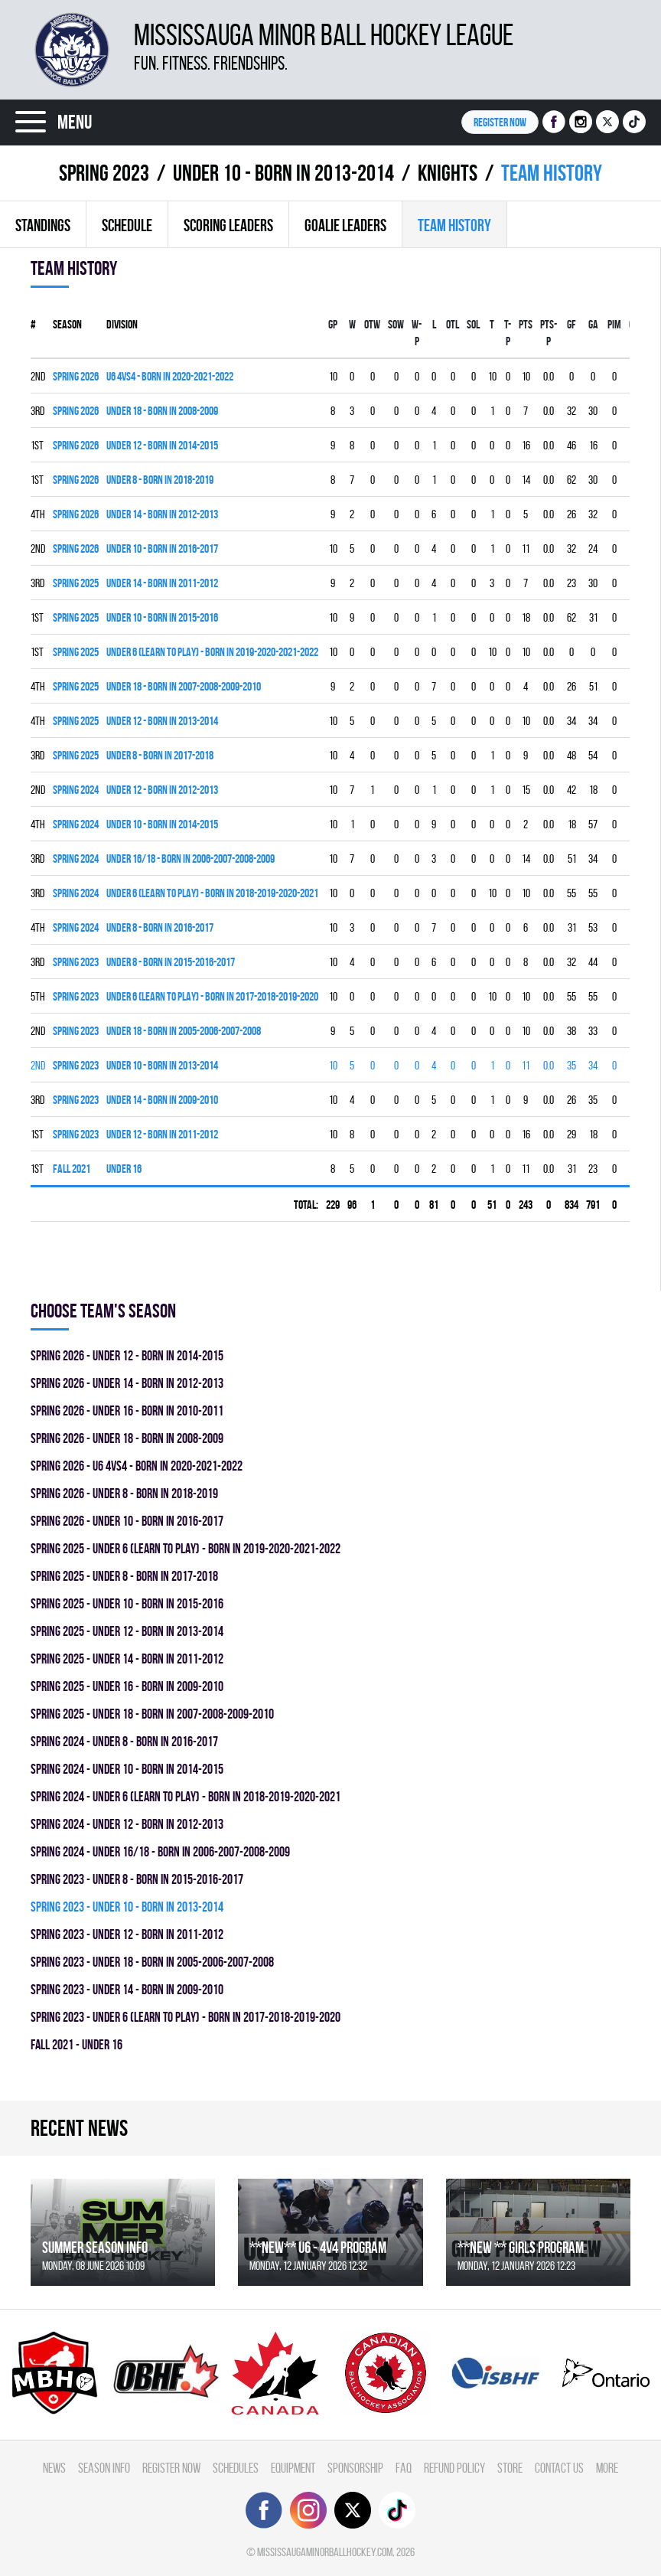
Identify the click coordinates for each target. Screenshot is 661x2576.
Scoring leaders (228, 225)
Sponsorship (355, 2467)
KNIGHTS (447, 172)
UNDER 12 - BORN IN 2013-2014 (162, 720)
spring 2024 (76, 789)
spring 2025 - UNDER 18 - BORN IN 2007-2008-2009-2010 (152, 1713)
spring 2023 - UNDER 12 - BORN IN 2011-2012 (127, 1934)
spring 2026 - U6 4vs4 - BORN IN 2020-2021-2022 (137, 1465)
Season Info (104, 2467)
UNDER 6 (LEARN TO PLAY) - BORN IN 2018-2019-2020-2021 (212, 892)
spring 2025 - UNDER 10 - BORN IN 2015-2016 (127, 1603)
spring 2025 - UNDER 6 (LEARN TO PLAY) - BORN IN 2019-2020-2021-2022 (185, 1548)
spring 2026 (76, 376)
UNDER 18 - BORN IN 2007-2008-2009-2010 (183, 686)
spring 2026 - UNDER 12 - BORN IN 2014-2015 (127, 1355)
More (607, 2467)
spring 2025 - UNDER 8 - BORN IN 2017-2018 (124, 1576)
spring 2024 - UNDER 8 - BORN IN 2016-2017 (124, 1741)
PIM (614, 324)
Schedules (236, 2467)
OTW (372, 324)
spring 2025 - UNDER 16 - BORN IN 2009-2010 (127, 1686)
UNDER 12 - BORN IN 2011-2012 (162, 1134)
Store (510, 2467)
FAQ (404, 2467)
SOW (396, 324)
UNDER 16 (124, 1168)
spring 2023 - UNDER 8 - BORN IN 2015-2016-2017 (137, 1879)
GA (593, 324)
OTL (452, 324)
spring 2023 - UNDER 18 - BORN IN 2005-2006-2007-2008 (152, 1961)
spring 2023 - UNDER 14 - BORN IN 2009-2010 (127, 1989)
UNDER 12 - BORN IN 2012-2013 (162, 789)
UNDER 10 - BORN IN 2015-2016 (162, 617)
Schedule (127, 225)
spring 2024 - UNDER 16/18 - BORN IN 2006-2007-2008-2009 (160, 1851)
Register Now (171, 2467)
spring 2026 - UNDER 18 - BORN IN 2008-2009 (127, 1438)
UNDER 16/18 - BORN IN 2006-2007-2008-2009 (190, 858)
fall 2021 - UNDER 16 (76, 2044)
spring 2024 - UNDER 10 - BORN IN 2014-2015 (127, 1768)
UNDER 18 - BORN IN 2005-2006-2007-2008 (183, 1030)
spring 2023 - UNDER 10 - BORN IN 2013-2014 (127, 1906)
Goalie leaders (345, 225)
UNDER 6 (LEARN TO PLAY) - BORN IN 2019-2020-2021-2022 (212, 651)
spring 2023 (104, 172)
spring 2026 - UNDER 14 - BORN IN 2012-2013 (127, 1383)
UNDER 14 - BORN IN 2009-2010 (162, 1099)
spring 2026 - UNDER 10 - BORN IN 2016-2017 (127, 1520)
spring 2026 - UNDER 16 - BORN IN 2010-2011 (127, 1410)
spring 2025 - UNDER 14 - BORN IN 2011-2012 (127, 1658)
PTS (525, 324)
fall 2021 (71, 1168)
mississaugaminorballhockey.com (324, 2551)
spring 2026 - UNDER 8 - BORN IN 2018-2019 (124, 1493)
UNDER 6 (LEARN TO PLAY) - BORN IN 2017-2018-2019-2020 (212, 996)
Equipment (293, 2467)
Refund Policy (454, 2467)
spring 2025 (76, 582)
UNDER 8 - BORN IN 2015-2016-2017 (170, 961)
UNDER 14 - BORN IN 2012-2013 (162, 514)
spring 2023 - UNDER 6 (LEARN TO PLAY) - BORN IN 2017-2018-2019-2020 (185, 2017)
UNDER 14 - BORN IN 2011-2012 (162, 582)
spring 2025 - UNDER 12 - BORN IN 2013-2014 (127, 1631)
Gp (332, 324)
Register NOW (500, 122)
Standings (42, 225)
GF (571, 324)
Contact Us (559, 2467)
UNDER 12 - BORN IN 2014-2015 (162, 445)
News (54, 2467)
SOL (473, 324)
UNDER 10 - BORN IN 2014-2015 (162, 824)
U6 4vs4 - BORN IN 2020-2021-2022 (169, 376)
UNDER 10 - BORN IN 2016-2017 (162, 548)
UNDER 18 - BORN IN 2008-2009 (162, 410)
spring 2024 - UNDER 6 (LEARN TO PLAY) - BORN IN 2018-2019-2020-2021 (185, 1796)
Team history (454, 225)
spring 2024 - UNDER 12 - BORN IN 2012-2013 (127, 1824)
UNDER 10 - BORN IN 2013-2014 (283, 172)
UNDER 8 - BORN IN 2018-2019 (159, 479)
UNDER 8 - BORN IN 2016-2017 (159, 927)
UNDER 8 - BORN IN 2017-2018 (159, 755)
